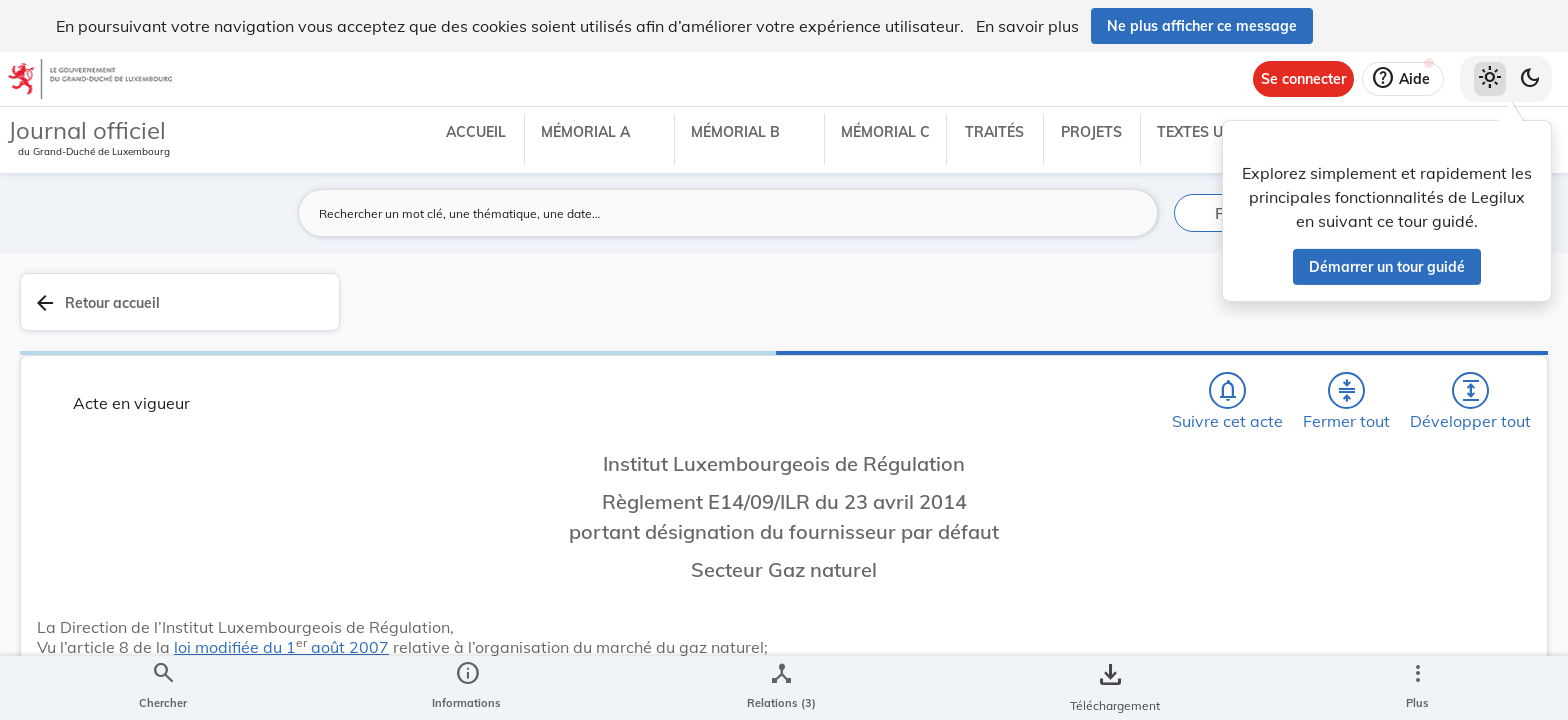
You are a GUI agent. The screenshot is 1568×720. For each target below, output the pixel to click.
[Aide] (1403, 79)
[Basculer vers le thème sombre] (1530, 79)
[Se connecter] (1303, 79)
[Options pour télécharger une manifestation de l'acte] (1490, 579)
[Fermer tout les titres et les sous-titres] (1061, 313)
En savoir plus (1027, 26)
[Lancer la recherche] (1131, 213)
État (1236, 588)
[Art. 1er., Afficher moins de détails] (757, 621)
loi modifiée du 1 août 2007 (621, 545)
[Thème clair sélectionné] (1490, 79)
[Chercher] (946, 313)
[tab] (1490, 325)
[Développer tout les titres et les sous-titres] (1118, 313)
